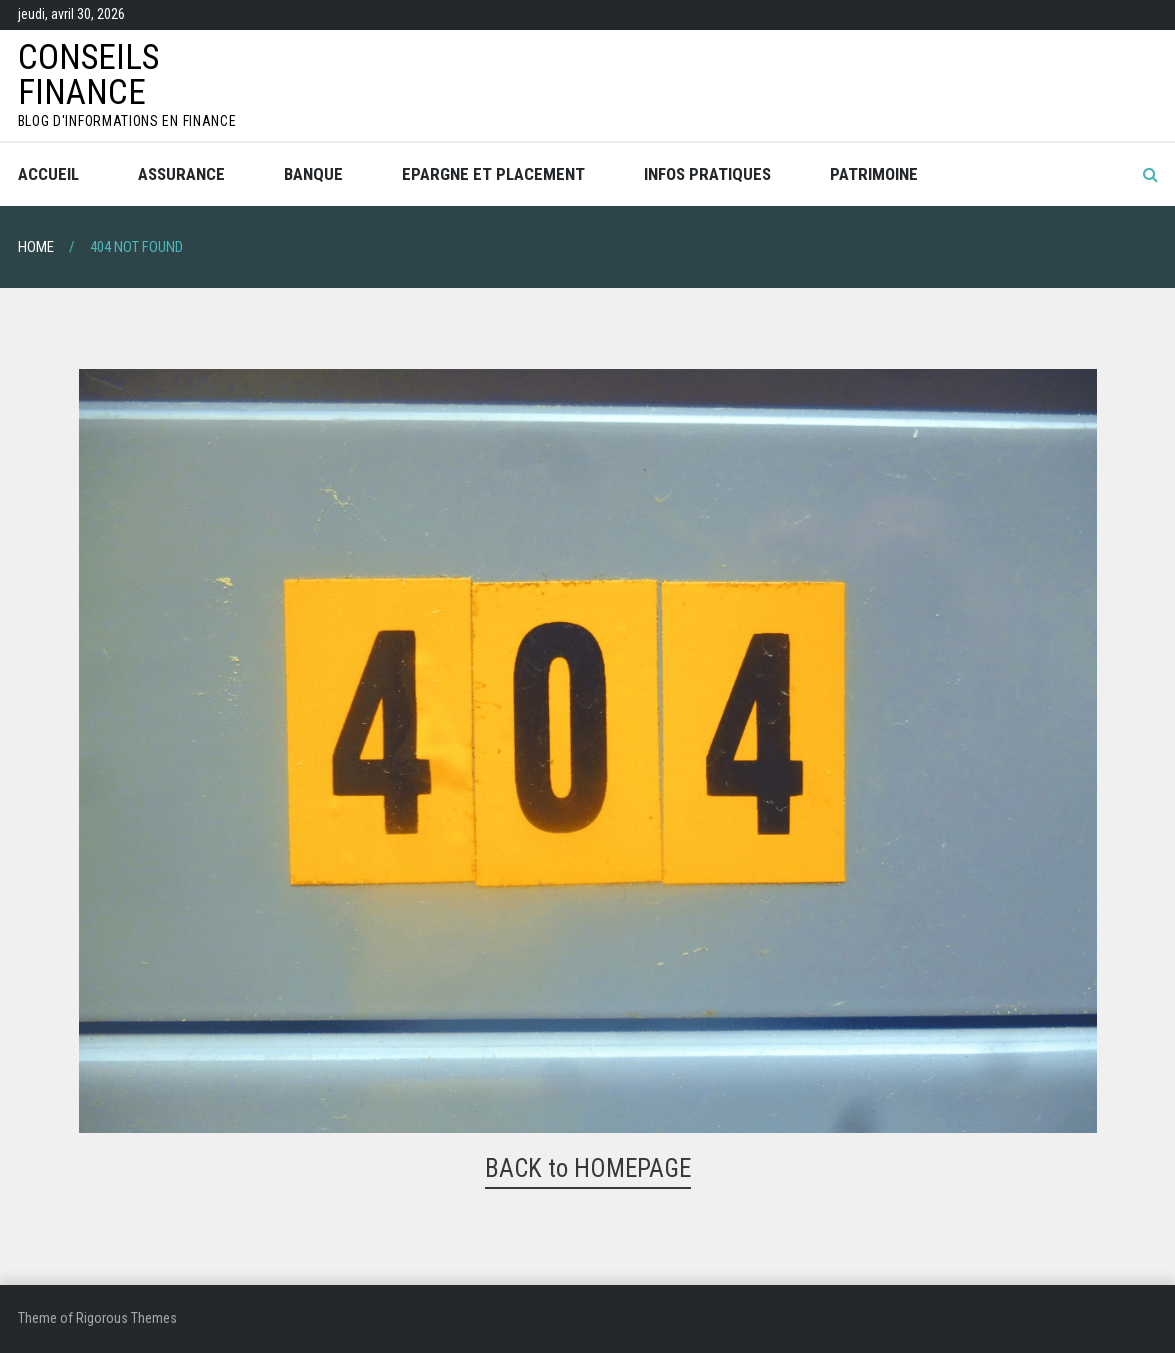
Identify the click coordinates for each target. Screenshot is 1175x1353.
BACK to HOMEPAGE (588, 1168)
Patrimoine (874, 174)
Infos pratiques (707, 174)
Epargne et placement (493, 174)
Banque (313, 174)
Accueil (48, 174)
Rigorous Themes (126, 1318)
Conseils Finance (88, 75)
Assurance (181, 174)
